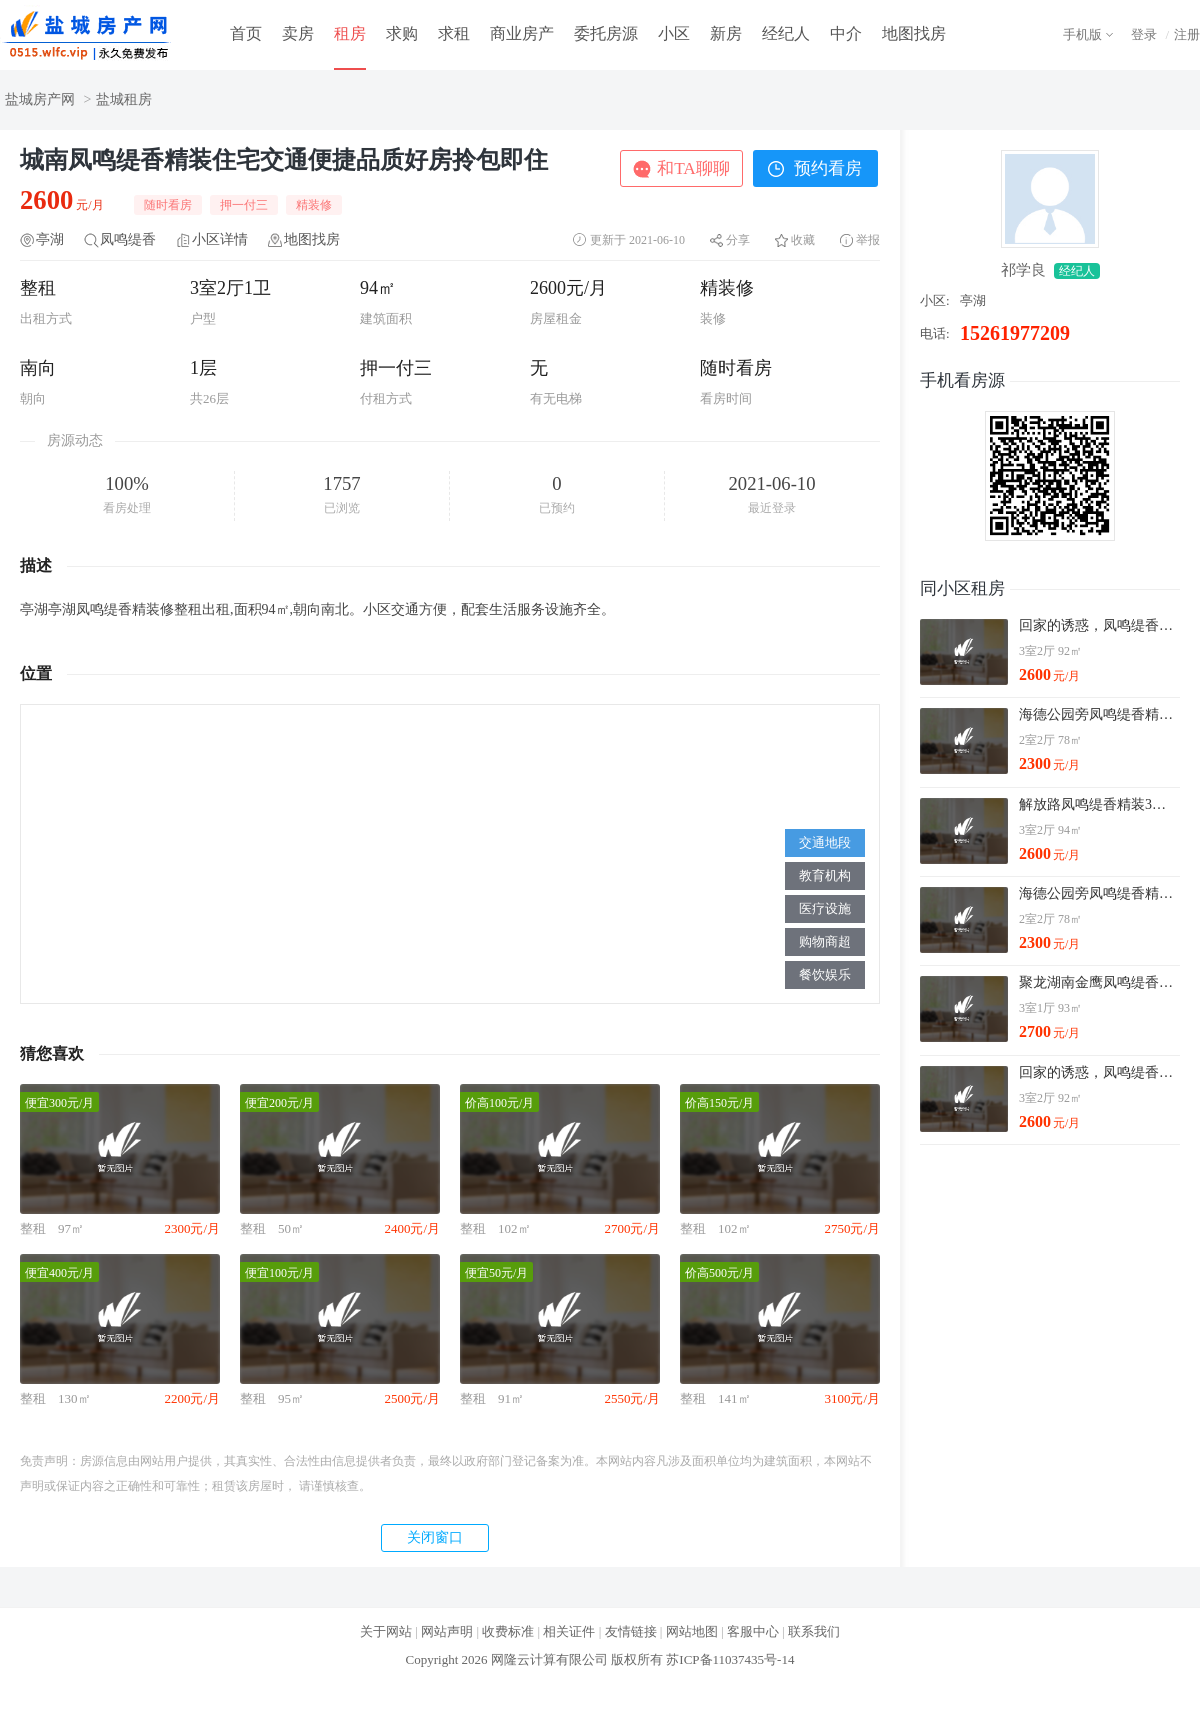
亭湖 (50, 239)
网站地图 (692, 1631)
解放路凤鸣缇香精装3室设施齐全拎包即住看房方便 (1099, 804)
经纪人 (786, 33)
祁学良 (1023, 270)
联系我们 (814, 1631)
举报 (868, 240)
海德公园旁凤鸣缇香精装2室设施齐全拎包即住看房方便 (1099, 714)
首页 (246, 33)
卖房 (298, 33)
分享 (738, 240)
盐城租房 (124, 99)
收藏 (803, 240)
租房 (350, 33)
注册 (1187, 34)
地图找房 (914, 33)
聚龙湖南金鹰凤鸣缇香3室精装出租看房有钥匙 (1099, 982)
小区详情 (220, 239)
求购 (402, 33)
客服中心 (753, 1631)
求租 (454, 33)
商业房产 (522, 33)
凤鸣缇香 (128, 239)
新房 (726, 33)
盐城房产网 (40, 99)
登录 (1144, 34)
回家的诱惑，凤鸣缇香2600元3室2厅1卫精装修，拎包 (1099, 625)
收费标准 (508, 1631)
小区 (674, 33)
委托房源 (606, 33)
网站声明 (447, 1631)
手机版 (1082, 34)
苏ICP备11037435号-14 (730, 1659)
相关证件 (569, 1631)
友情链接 (631, 1631)
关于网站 (386, 1631)
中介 (846, 33)
